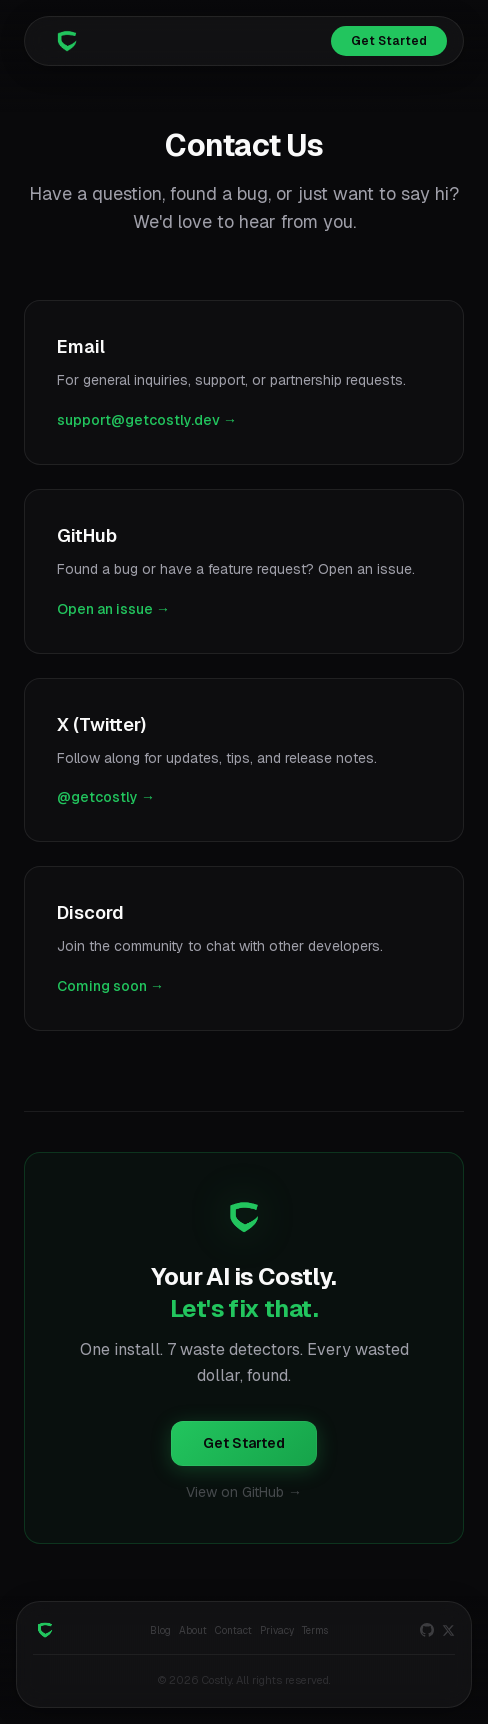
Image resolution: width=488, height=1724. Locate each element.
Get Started (389, 41)
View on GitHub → (244, 1492)
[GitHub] (427, 1630)
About (193, 1630)
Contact (233, 1630)
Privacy (277, 1630)
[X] (448, 1630)
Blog (160, 1630)
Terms (315, 1630)
